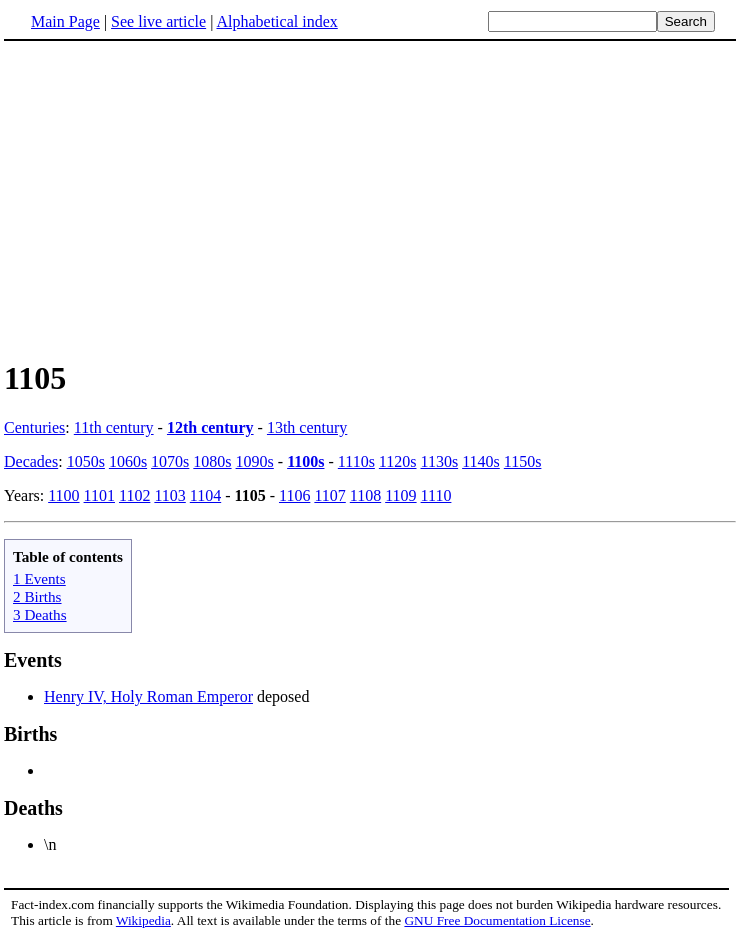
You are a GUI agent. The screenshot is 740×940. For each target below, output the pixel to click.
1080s (212, 461)
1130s (440, 461)
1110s (356, 461)
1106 (294, 495)
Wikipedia (143, 920)
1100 (63, 495)
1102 (134, 495)
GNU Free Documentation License (497, 920)
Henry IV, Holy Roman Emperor (148, 696)
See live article (158, 21)
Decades (31, 461)
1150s (523, 461)
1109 (400, 495)
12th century (210, 427)
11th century (114, 427)
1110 (436, 495)
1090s (255, 461)
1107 (329, 495)
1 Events (39, 578)
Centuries (34, 427)
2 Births (37, 596)
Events (33, 660)
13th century (307, 427)
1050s (86, 461)
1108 (365, 495)
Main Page (65, 21)
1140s (481, 461)
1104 (205, 495)
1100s (305, 461)
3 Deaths (40, 614)
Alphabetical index (276, 21)
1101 (99, 495)
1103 (169, 495)
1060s (128, 461)
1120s (398, 461)
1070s (170, 461)
